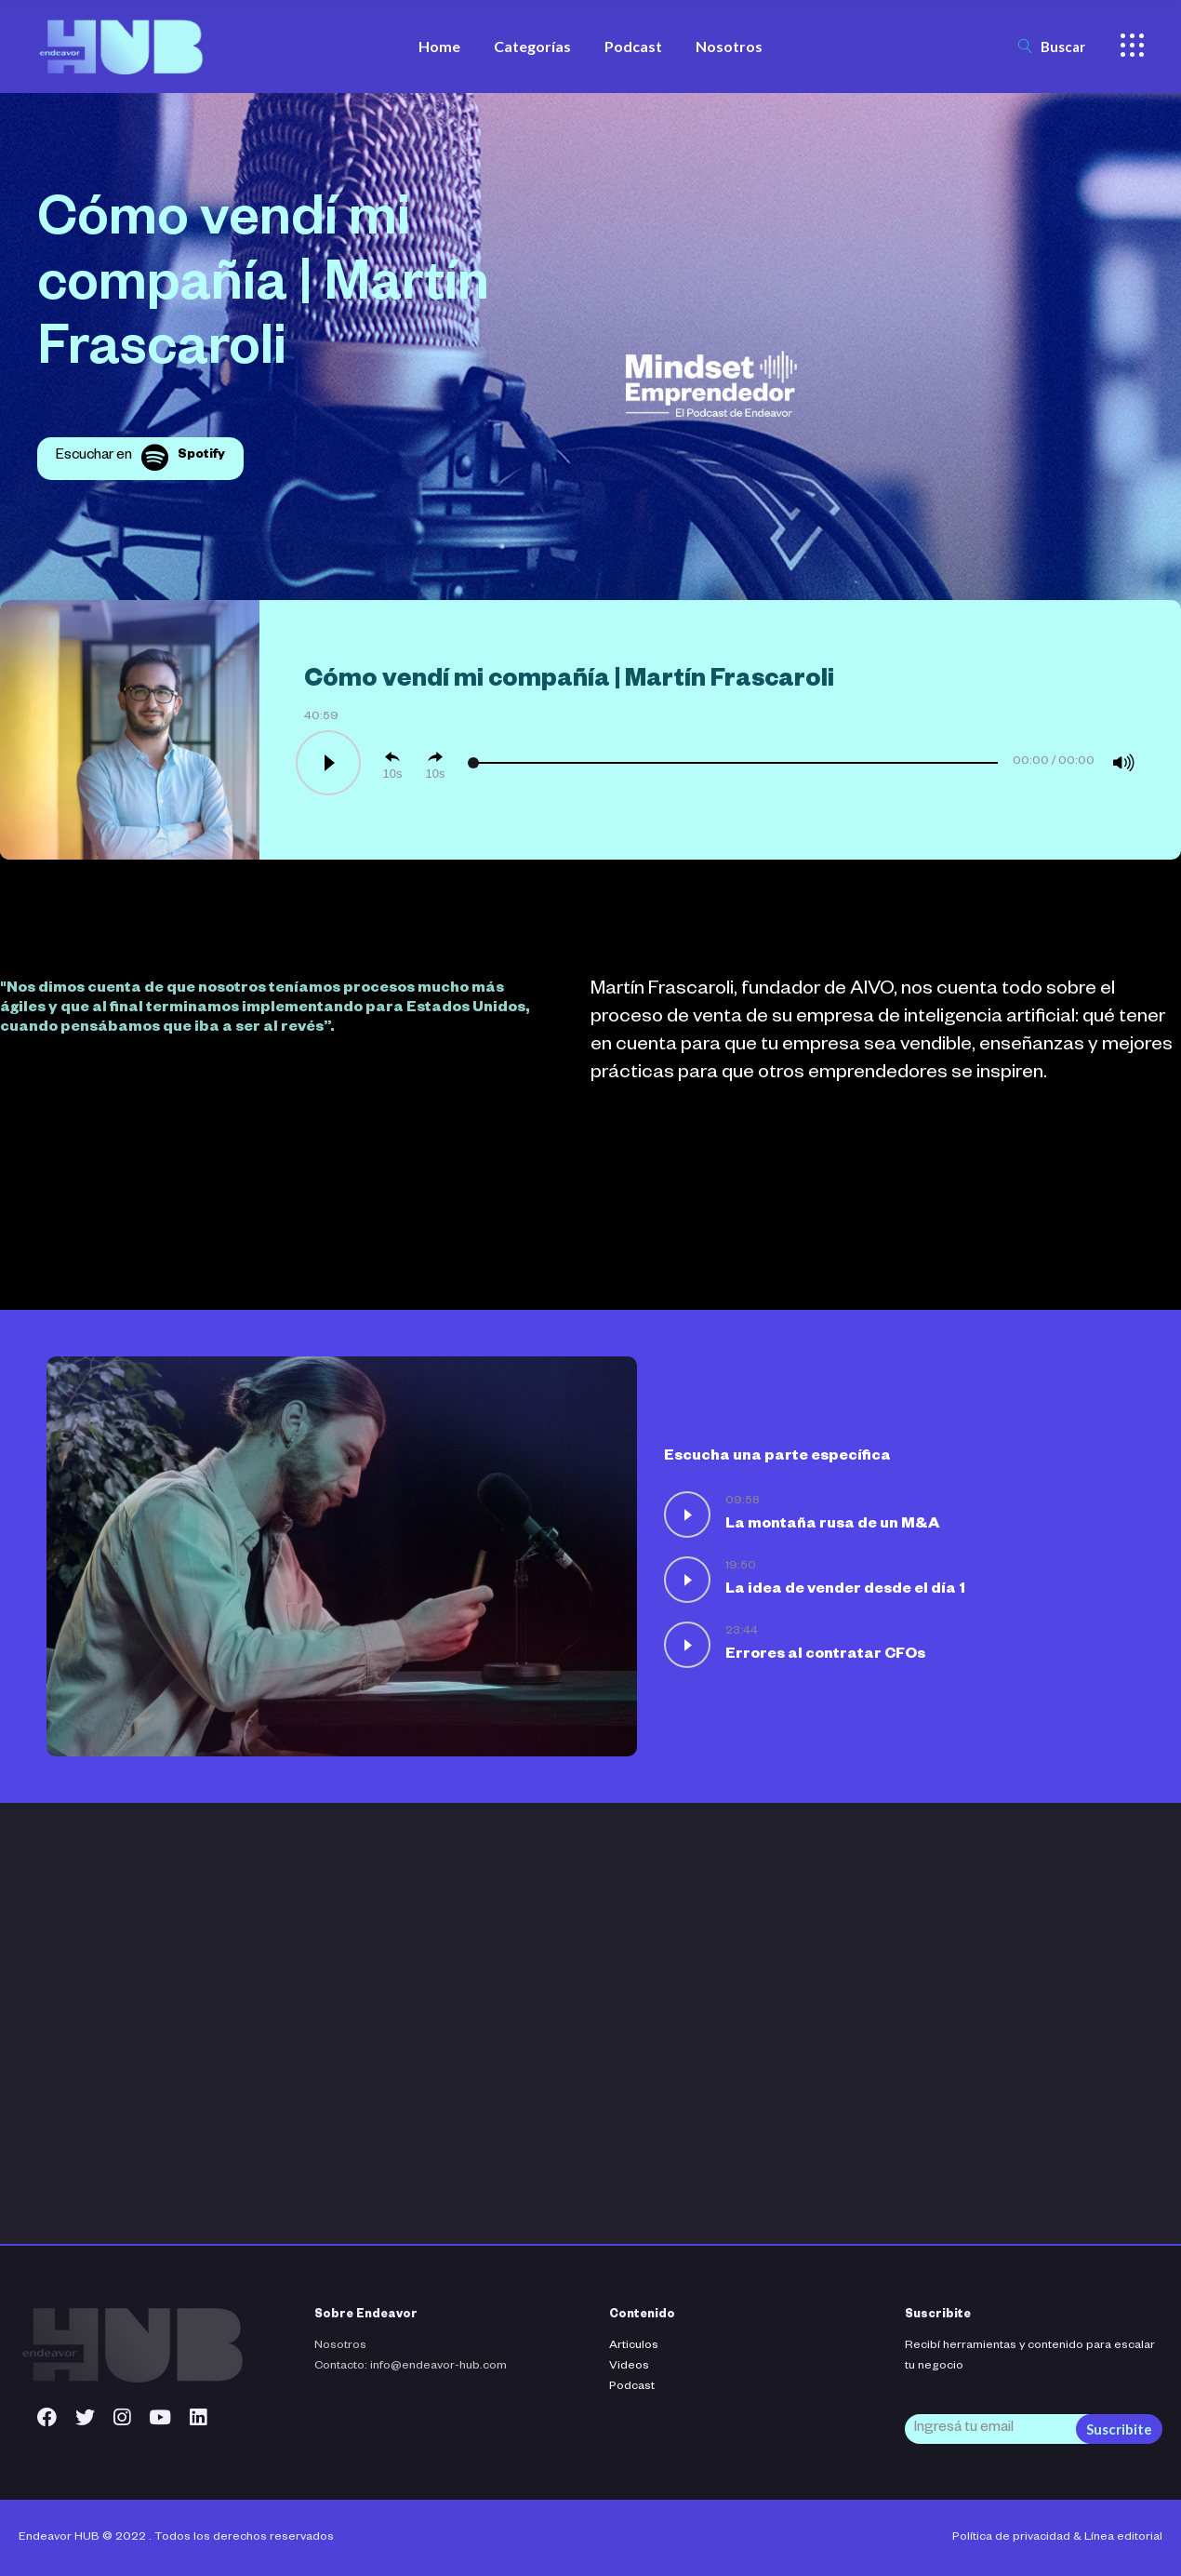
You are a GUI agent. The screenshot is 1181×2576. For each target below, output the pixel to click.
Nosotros (340, 2346)
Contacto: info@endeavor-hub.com (410, 2366)
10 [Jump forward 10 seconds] (432, 774)
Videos (629, 2366)
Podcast (632, 2387)
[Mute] (1123, 763)
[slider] (734, 763)
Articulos (633, 2346)
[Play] (327, 762)
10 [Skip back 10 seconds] (389, 774)
